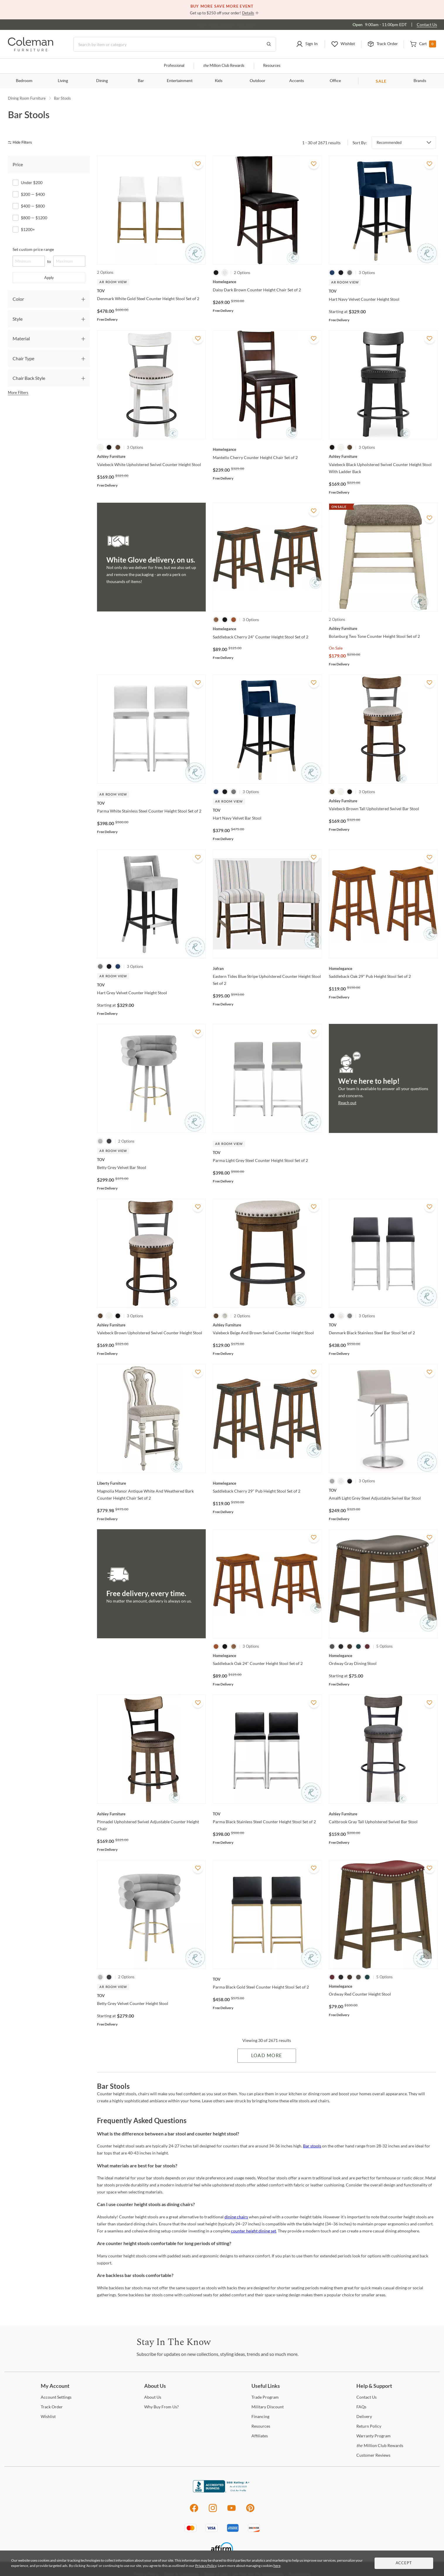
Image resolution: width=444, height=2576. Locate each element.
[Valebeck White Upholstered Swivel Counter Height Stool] (151, 456)
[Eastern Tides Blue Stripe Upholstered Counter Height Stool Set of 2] (267, 968)
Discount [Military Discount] (267, 2406)
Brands (420, 81)
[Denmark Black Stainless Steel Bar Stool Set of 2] (383, 1325)
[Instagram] (212, 2511)
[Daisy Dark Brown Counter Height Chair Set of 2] (267, 281)
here (276, 2565)
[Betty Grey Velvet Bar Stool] (151, 1159)
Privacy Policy (205, 2565)
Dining (102, 81)
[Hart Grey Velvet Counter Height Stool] (151, 985)
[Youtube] (231, 2511)
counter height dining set (253, 2230)
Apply (49, 277)
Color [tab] (18, 299)
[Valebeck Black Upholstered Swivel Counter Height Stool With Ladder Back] (383, 456)
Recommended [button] (389, 142)
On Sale (336, 647)
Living (63, 81)
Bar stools (312, 2145)
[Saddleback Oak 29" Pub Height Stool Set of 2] (383, 968)
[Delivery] (364, 2416)
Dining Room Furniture (27, 98)
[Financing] (260, 2416)
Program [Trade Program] (265, 2397)
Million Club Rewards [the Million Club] (223, 66)
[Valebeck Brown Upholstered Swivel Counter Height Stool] (151, 1325)
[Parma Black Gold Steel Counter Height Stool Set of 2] (267, 1979)
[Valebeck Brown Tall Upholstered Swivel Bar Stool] (383, 801)
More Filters (18, 392)
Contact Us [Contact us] (427, 24)
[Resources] (260, 2426)
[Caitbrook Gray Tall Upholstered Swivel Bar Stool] (383, 1814)
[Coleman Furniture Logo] (30, 49)
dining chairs (236, 2216)
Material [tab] (21, 338)
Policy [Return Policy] (368, 2426)
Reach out (347, 1102)
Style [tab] (18, 319)
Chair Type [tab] (23, 358)
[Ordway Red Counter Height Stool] (383, 1986)
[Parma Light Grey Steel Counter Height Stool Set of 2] (267, 1152)
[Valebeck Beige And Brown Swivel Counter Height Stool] (267, 1325)
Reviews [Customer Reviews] (373, 2455)
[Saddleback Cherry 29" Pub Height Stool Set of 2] (267, 1483)
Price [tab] (18, 164)
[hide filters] (22, 142)
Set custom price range (33, 249)
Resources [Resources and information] (271, 66)
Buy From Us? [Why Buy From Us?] (161, 2406)
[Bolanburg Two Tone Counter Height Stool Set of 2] (383, 628)
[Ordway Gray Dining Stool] (383, 1655)
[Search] (175, 44)
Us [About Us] (152, 2397)
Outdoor (257, 81)
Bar (141, 81)
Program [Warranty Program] (373, 2435)
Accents (296, 81)
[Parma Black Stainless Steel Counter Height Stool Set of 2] (267, 1814)
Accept (404, 2563)
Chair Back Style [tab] (29, 378)
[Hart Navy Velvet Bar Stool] (267, 810)
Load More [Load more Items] (266, 2055)
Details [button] (248, 13)
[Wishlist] (48, 2416)
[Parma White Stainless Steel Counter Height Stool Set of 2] (151, 803)
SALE (381, 81)
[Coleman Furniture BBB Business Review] (222, 2490)
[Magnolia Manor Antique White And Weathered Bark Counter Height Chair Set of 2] (151, 1483)
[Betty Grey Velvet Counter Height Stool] (151, 1995)
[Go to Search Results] (268, 44)
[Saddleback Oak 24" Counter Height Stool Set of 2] (267, 1655)
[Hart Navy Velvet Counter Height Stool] (383, 291)
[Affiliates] (259, 2435)
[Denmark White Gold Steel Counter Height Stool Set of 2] (151, 291)
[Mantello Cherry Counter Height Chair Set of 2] (267, 449)
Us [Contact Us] (366, 2397)
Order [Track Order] (52, 2406)
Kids (218, 81)
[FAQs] (361, 2406)
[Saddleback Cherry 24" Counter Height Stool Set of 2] (267, 629)
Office (335, 81)
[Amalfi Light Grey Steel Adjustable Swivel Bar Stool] (383, 1490)
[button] (307, 44)
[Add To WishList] (197, 163)
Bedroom (24, 81)
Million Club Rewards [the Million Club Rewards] (379, 2445)
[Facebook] (194, 2511)
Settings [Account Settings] (56, 2397)
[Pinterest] (250, 2511)
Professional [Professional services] (174, 66)
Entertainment (180, 81)
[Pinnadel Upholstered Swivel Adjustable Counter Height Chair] (151, 1814)
